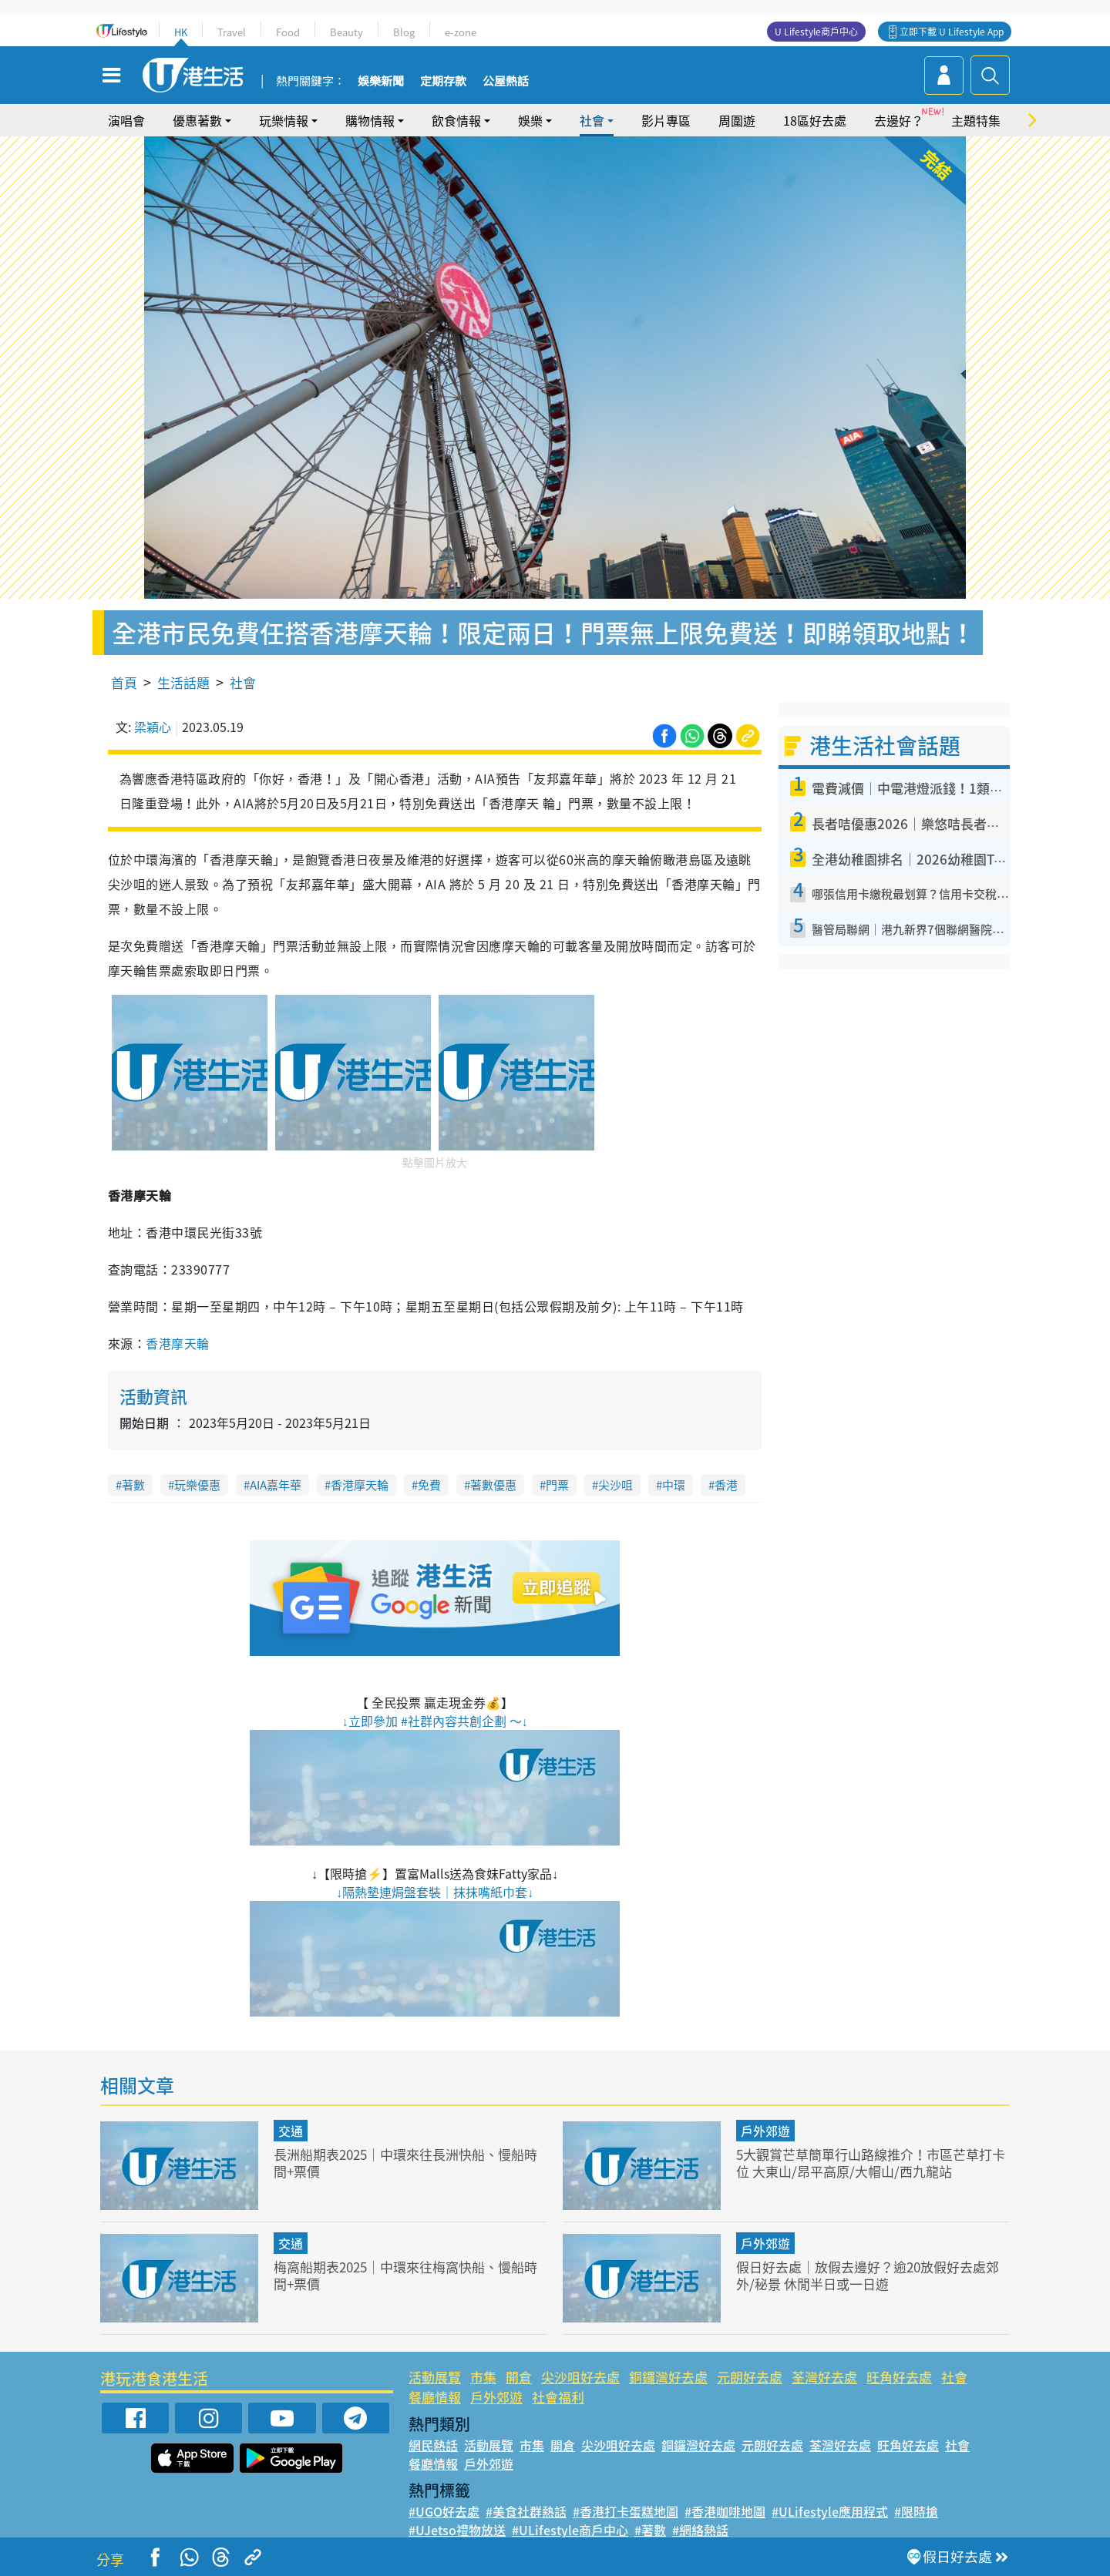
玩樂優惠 (197, 1484)
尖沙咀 (615, 1484)
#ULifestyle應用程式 (830, 2511)
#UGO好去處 (444, 2511)
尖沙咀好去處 (580, 2376)
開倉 (519, 2376)
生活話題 (183, 682)
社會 (592, 120)
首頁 (124, 682)
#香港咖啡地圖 (724, 2511)
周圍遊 (736, 120)
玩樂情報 (283, 120)
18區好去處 (814, 120)
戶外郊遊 (765, 2130)
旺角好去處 (899, 2376)
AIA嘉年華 (275, 1484)
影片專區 (666, 120)
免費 (429, 1484)
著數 (133, 1484)
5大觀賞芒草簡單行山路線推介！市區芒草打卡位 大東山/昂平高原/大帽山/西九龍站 (870, 2162)
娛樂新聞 (381, 82)
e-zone (460, 32)
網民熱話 (433, 2445)
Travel (231, 32)
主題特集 (976, 120)
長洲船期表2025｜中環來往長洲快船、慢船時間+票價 (405, 2162)
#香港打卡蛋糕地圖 (625, 2511)
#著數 (650, 2530)
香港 (726, 1484)
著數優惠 (493, 1484)
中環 (673, 1484)
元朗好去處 (749, 2376)
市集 (483, 2376)
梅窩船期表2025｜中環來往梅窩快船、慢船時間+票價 (405, 2275)
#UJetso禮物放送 (457, 2530)
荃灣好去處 (824, 2376)
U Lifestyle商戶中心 (816, 32)
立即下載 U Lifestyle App (952, 32)
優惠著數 (197, 120)
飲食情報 (456, 120)
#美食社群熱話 (526, 2511)
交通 (290, 2130)
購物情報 (370, 120)
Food (288, 32)
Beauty (346, 32)
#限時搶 (916, 2511)
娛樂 (530, 120)
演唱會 (126, 120)
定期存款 (443, 82)
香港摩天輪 (177, 1343)
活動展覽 (435, 2376)
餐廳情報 (435, 2396)
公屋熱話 (506, 82)
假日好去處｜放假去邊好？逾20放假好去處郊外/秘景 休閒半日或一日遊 (867, 2275)
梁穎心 (152, 726)
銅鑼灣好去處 (668, 2376)
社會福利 (558, 2396)
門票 (557, 1484)
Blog (404, 32)
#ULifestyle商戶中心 (570, 2530)
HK (180, 32)
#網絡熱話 (700, 2530)
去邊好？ (898, 120)
